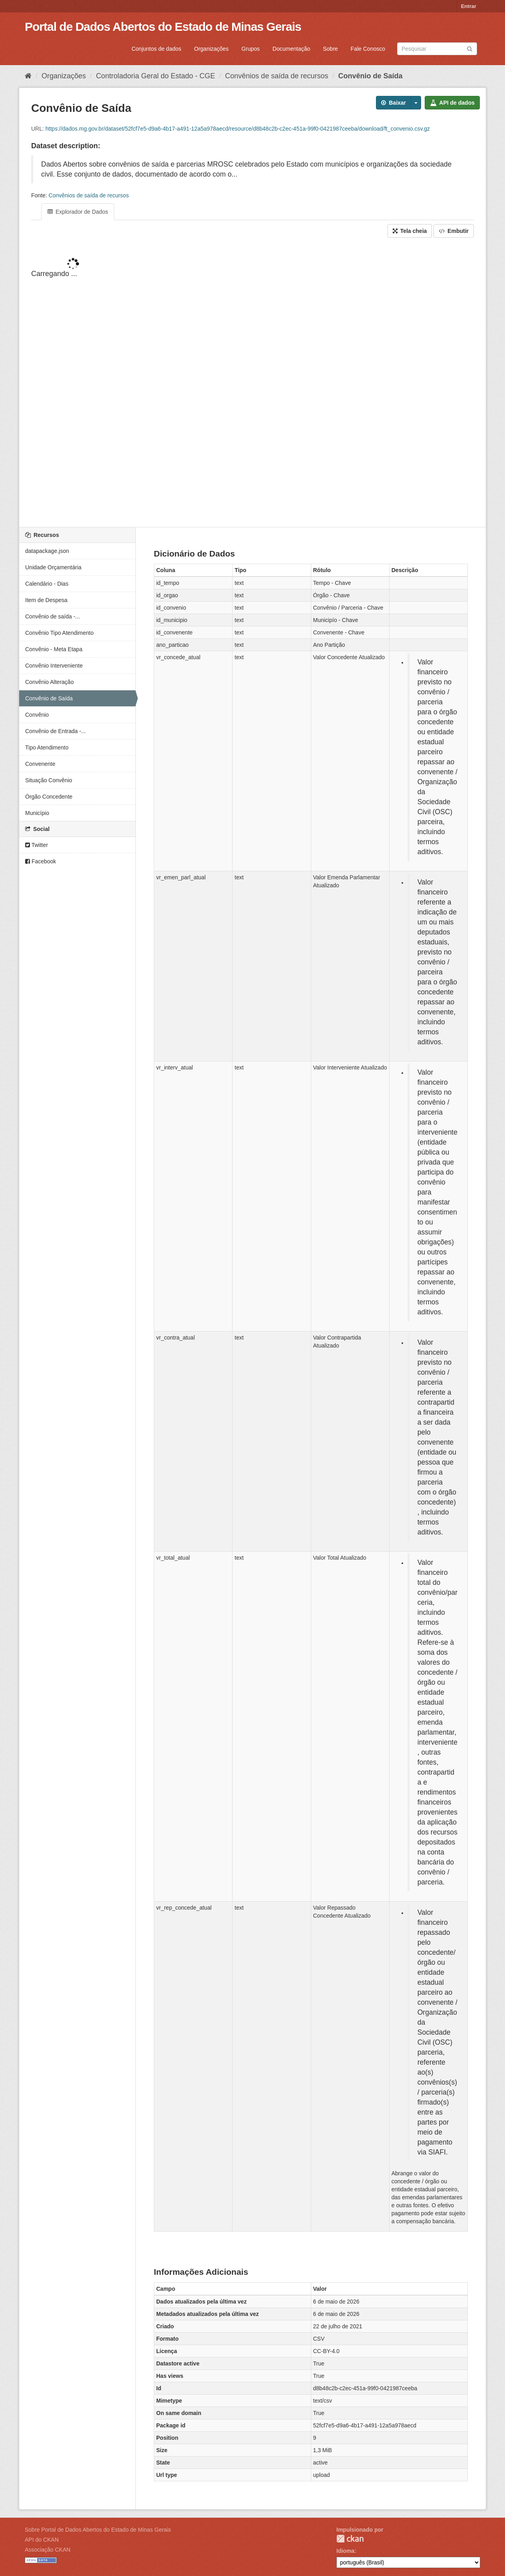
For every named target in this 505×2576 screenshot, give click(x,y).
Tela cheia (410, 231)
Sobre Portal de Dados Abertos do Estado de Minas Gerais (98, 2529)
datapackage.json (47, 551)
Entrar (468, 6)
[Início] (28, 76)
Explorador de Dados (78, 212)
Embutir (454, 231)
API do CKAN (42, 2539)
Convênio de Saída (370, 76)
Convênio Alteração (49, 682)
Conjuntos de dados (156, 49)
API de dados (452, 102)
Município (37, 813)
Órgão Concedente (48, 796)
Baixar (393, 102)
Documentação (291, 49)
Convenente (40, 764)
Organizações (211, 49)
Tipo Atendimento (46, 747)
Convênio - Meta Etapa (53, 649)
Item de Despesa (46, 600)
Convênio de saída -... (52, 616)
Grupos (250, 49)
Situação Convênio (48, 780)
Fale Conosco (368, 49)
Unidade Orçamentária (53, 567)
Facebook (40, 861)
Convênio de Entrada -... (55, 731)
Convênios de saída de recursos (276, 76)
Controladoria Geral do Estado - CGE (155, 76)
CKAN (350, 2538)
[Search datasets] (437, 48)
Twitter (36, 845)
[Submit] (469, 48)
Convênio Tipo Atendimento (59, 633)
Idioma (345, 2551)
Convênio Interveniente (54, 665)
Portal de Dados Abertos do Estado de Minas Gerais (163, 26)
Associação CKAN (47, 2549)
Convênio (37, 715)
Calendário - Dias (46, 583)
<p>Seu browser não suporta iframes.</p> (252, 383)
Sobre (330, 49)
